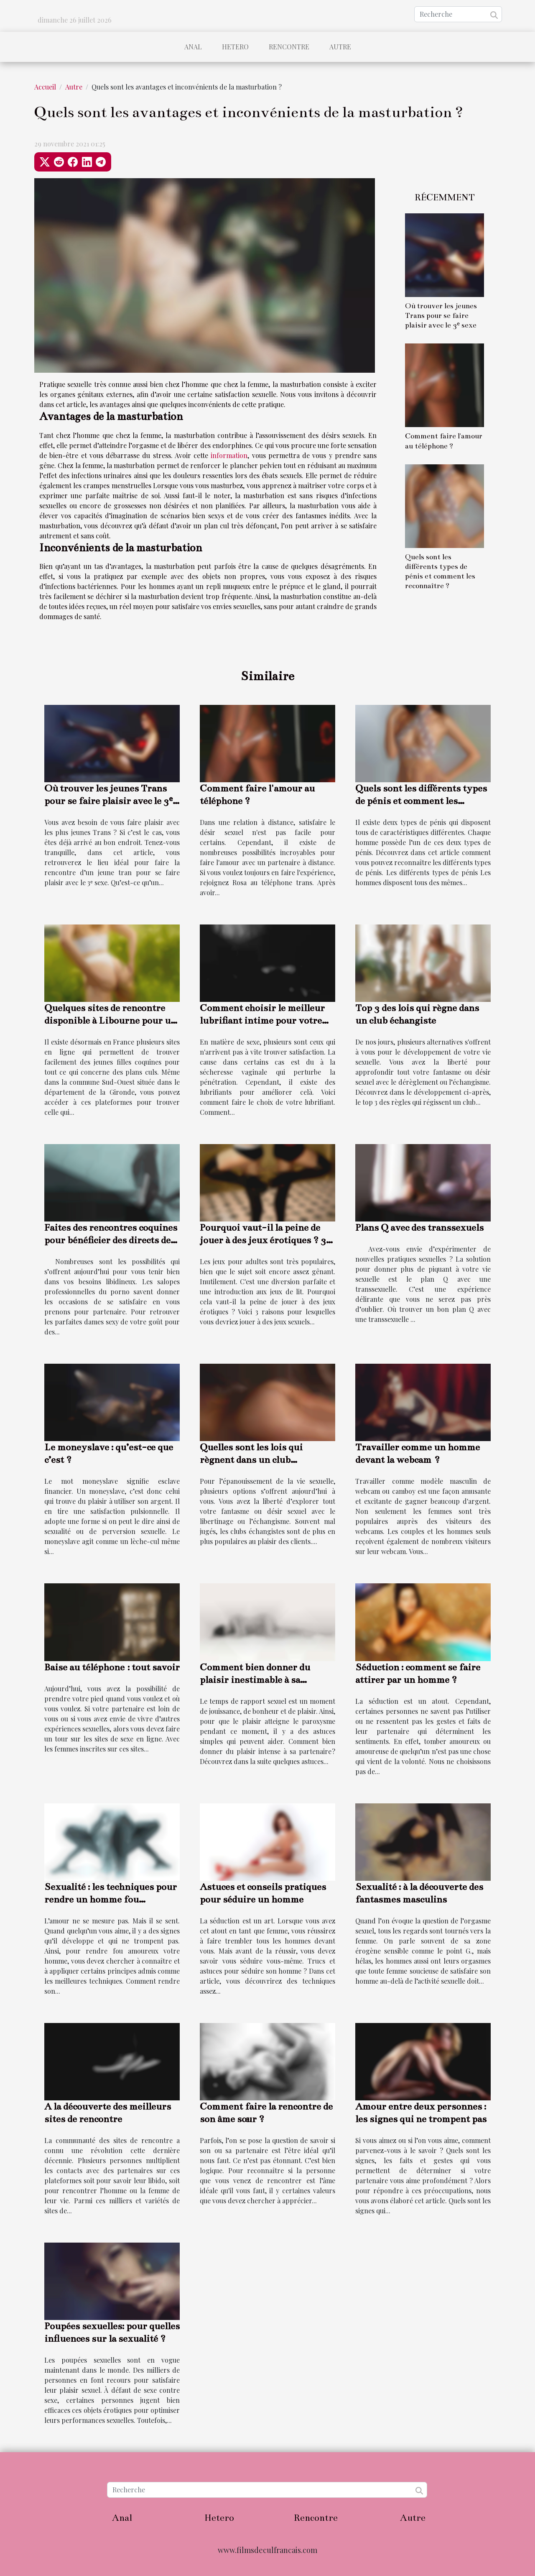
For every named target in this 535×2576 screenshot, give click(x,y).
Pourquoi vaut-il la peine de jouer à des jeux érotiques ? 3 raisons (263, 1240)
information (229, 455)
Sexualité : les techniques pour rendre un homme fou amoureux (110, 1899)
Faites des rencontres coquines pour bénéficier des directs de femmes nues (110, 1240)
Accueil (45, 86)
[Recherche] (458, 14)
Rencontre (289, 46)
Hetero (235, 46)
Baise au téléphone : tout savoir (112, 1667)
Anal (193, 46)
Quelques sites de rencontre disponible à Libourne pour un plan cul (110, 1020)
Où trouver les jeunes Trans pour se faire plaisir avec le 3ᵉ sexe (441, 316)
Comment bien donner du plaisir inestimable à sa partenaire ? (255, 1680)
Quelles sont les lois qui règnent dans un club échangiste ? (251, 1460)
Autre (340, 46)
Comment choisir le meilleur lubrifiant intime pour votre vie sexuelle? (262, 1020)
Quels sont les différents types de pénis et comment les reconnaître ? (421, 801)
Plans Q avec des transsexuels (419, 1227)
